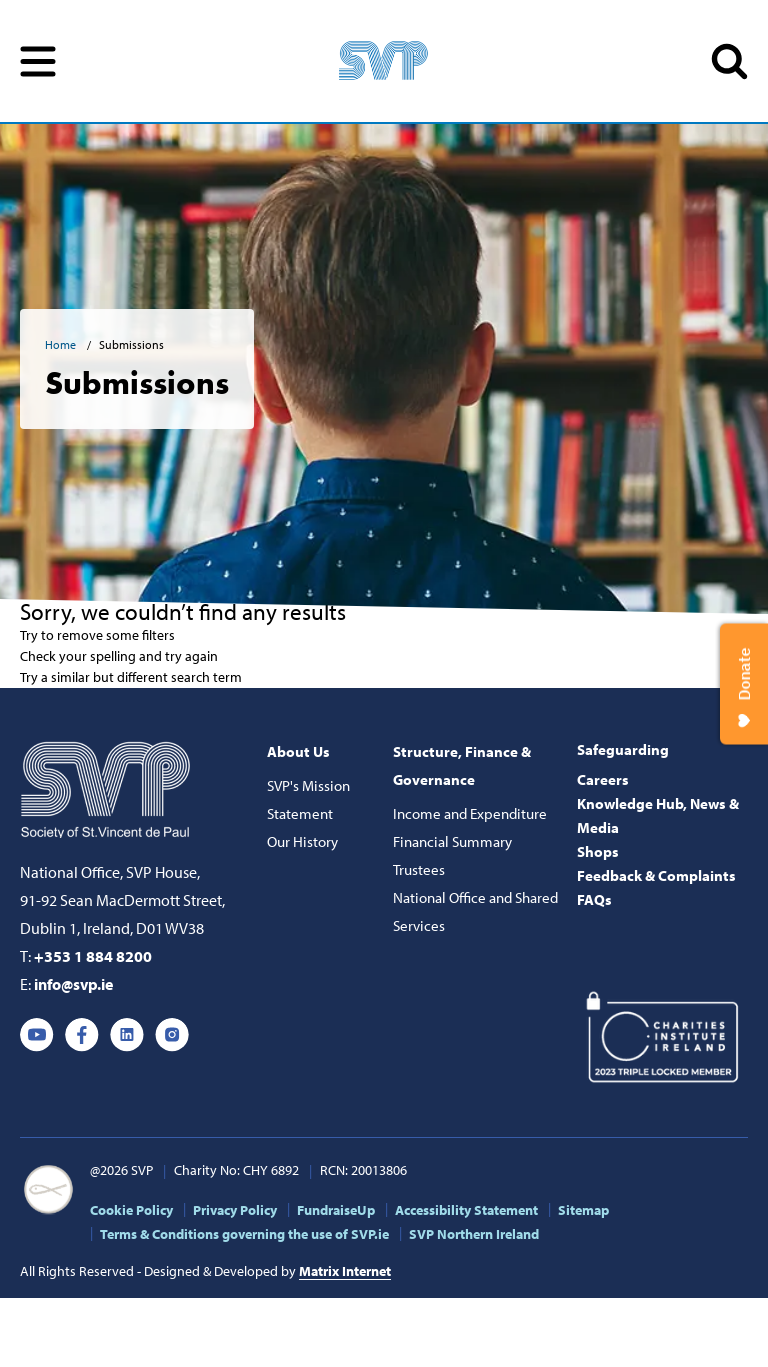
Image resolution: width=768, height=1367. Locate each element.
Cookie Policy (131, 1210)
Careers (603, 779)
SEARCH (729, 61)
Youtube (37, 1035)
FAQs (594, 899)
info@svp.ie (73, 984)
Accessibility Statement (466, 1210)
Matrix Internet (345, 1271)
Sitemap (583, 1210)
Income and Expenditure (470, 813)
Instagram (172, 1035)
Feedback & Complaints (656, 875)
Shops (598, 851)
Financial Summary (452, 841)
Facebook (82, 1035)
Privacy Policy (235, 1210)
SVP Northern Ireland (474, 1234)
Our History (302, 841)
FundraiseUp (336, 1210)
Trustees (419, 869)
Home (62, 344)
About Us (298, 751)
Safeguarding (623, 749)
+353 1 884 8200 (93, 956)
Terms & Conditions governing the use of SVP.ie (244, 1234)
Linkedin (127, 1035)
